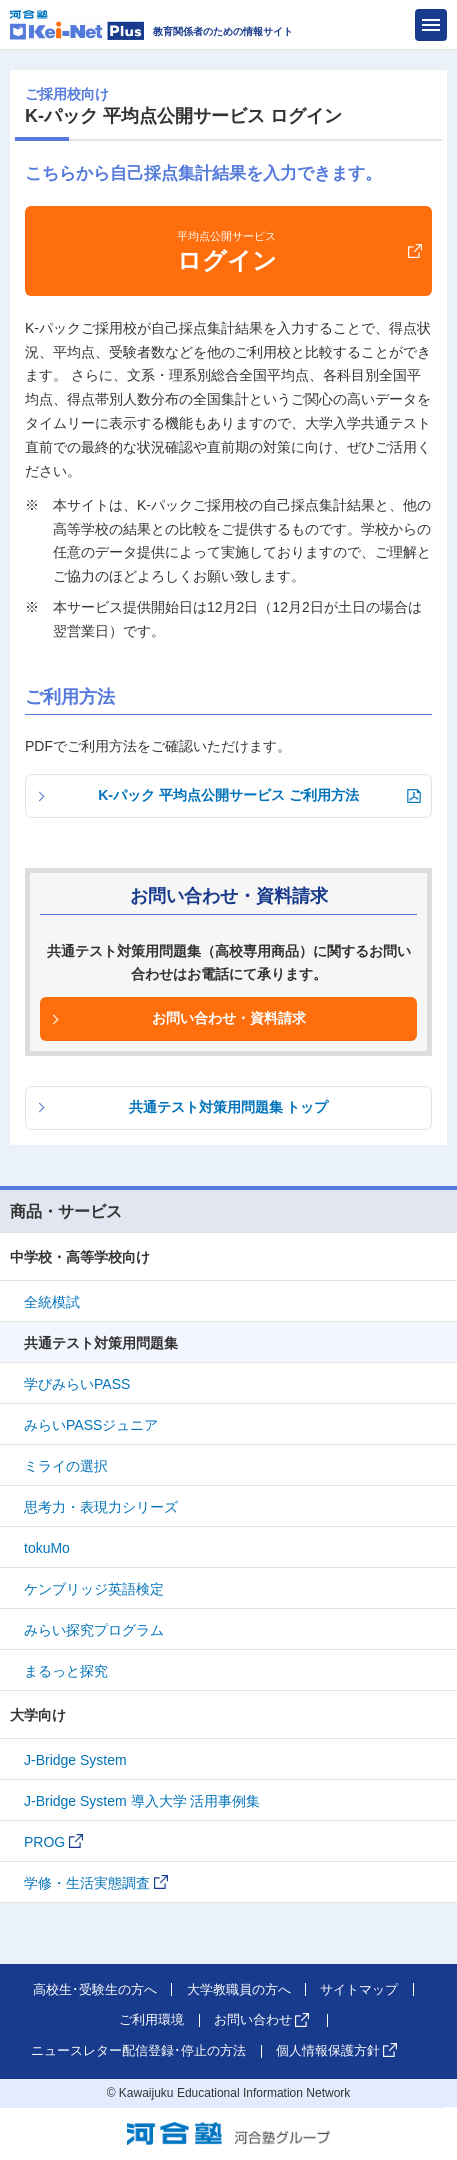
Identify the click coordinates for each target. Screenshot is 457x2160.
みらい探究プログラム (94, 1630)
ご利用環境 (151, 2019)
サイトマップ (359, 1989)
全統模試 (52, 1302)
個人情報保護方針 (328, 2050)
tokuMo (47, 1548)
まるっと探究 (66, 1671)
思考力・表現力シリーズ (101, 1507)
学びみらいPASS (77, 1384)
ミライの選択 (66, 1466)
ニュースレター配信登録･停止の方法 (138, 2050)
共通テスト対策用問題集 (101, 1343)
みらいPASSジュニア (91, 1425)
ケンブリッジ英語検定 (94, 1589)
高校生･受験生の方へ (95, 1989)
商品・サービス (66, 1211)
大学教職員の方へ (239, 1989)
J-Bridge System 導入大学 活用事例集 (142, 1801)
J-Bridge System (75, 1760)
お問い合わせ (253, 2019)
